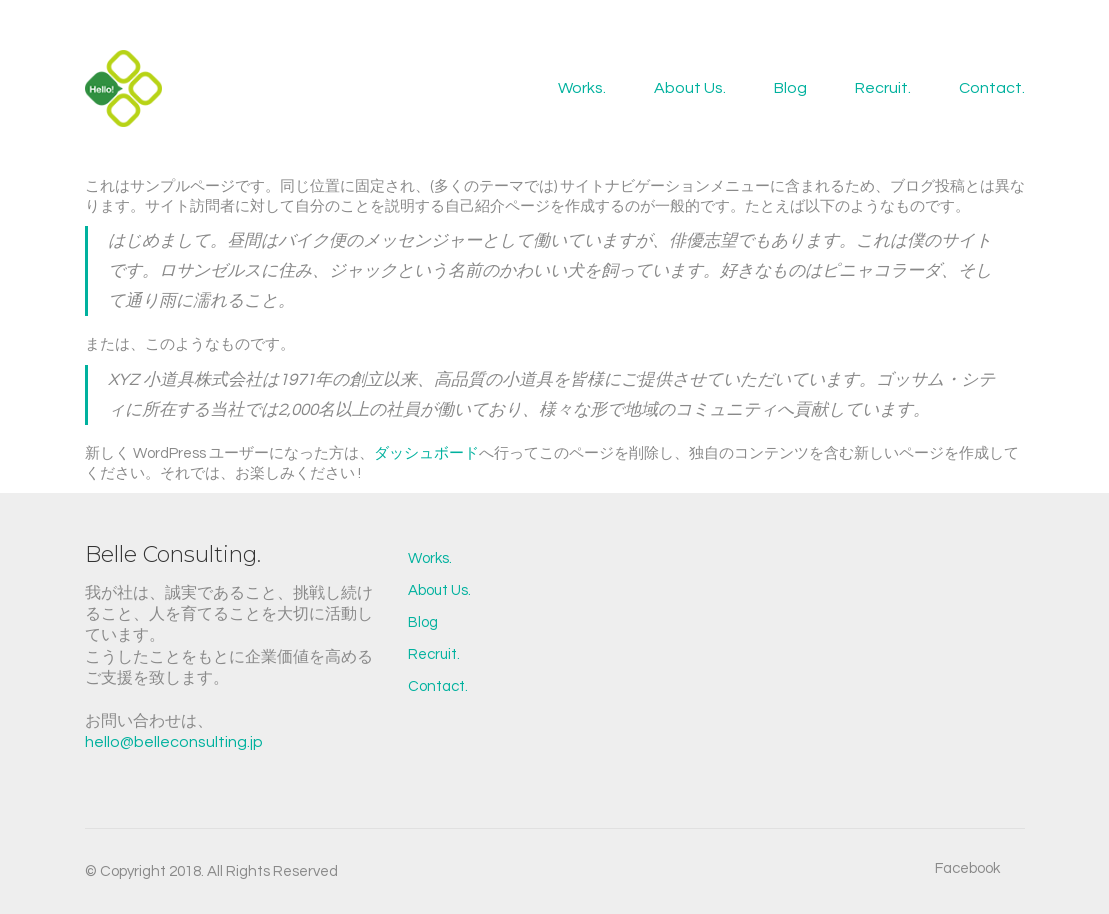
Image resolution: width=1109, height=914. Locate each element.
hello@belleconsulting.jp (174, 742)
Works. (430, 558)
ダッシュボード (426, 453)
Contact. (438, 686)
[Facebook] (967, 869)
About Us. (439, 590)
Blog (423, 622)
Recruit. (434, 654)
